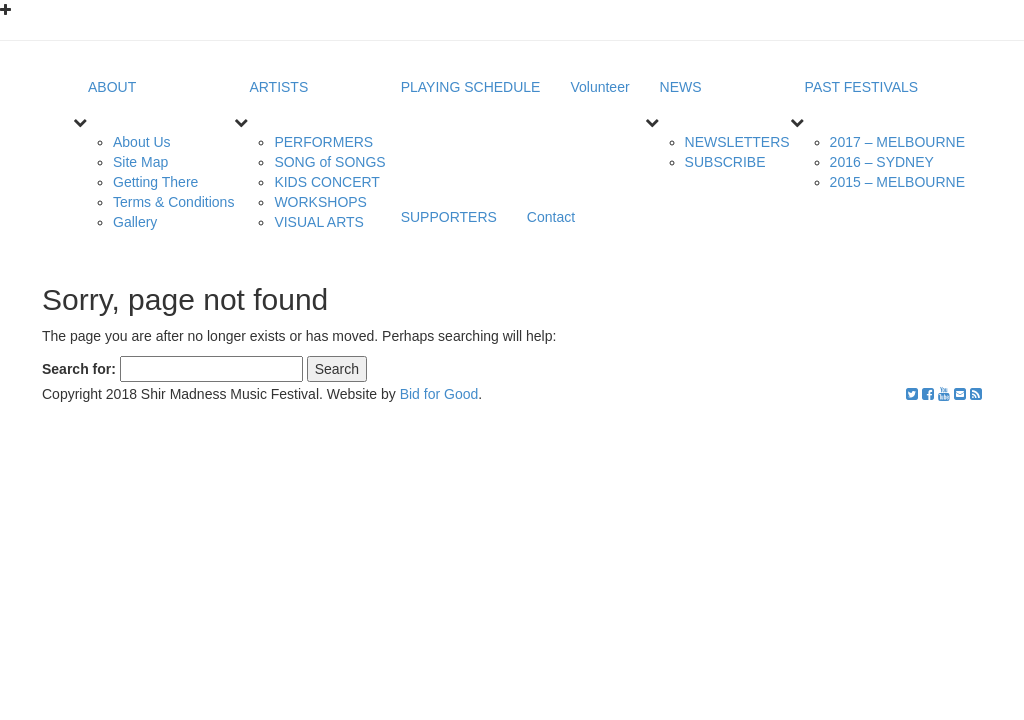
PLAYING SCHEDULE (471, 87)
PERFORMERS (323, 142)
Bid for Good (439, 394)
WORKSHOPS (320, 202)
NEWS (681, 87)
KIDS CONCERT (327, 182)
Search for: (79, 369)
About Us (142, 142)
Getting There (155, 182)
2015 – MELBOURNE (897, 182)
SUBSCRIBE (725, 162)
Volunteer (599, 87)
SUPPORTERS (449, 217)
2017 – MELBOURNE (897, 142)
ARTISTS (278, 87)
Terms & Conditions (173, 202)
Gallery (135, 222)
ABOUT (112, 87)
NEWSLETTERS (737, 142)
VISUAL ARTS (318, 222)
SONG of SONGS (329, 162)
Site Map (140, 162)
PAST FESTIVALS (862, 87)
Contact (551, 217)
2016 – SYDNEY (882, 162)
